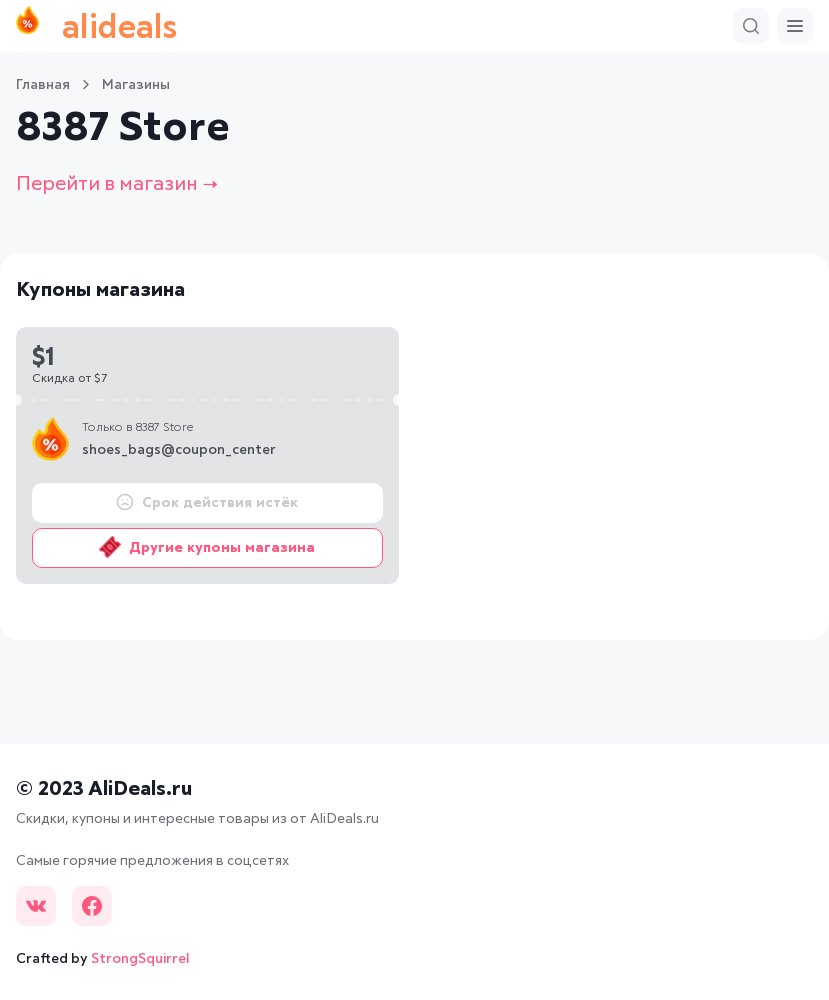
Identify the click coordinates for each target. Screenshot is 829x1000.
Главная (43, 85)
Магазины (136, 85)
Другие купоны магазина (207, 547)
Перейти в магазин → (117, 184)
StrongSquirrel (140, 959)
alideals (96, 26)
